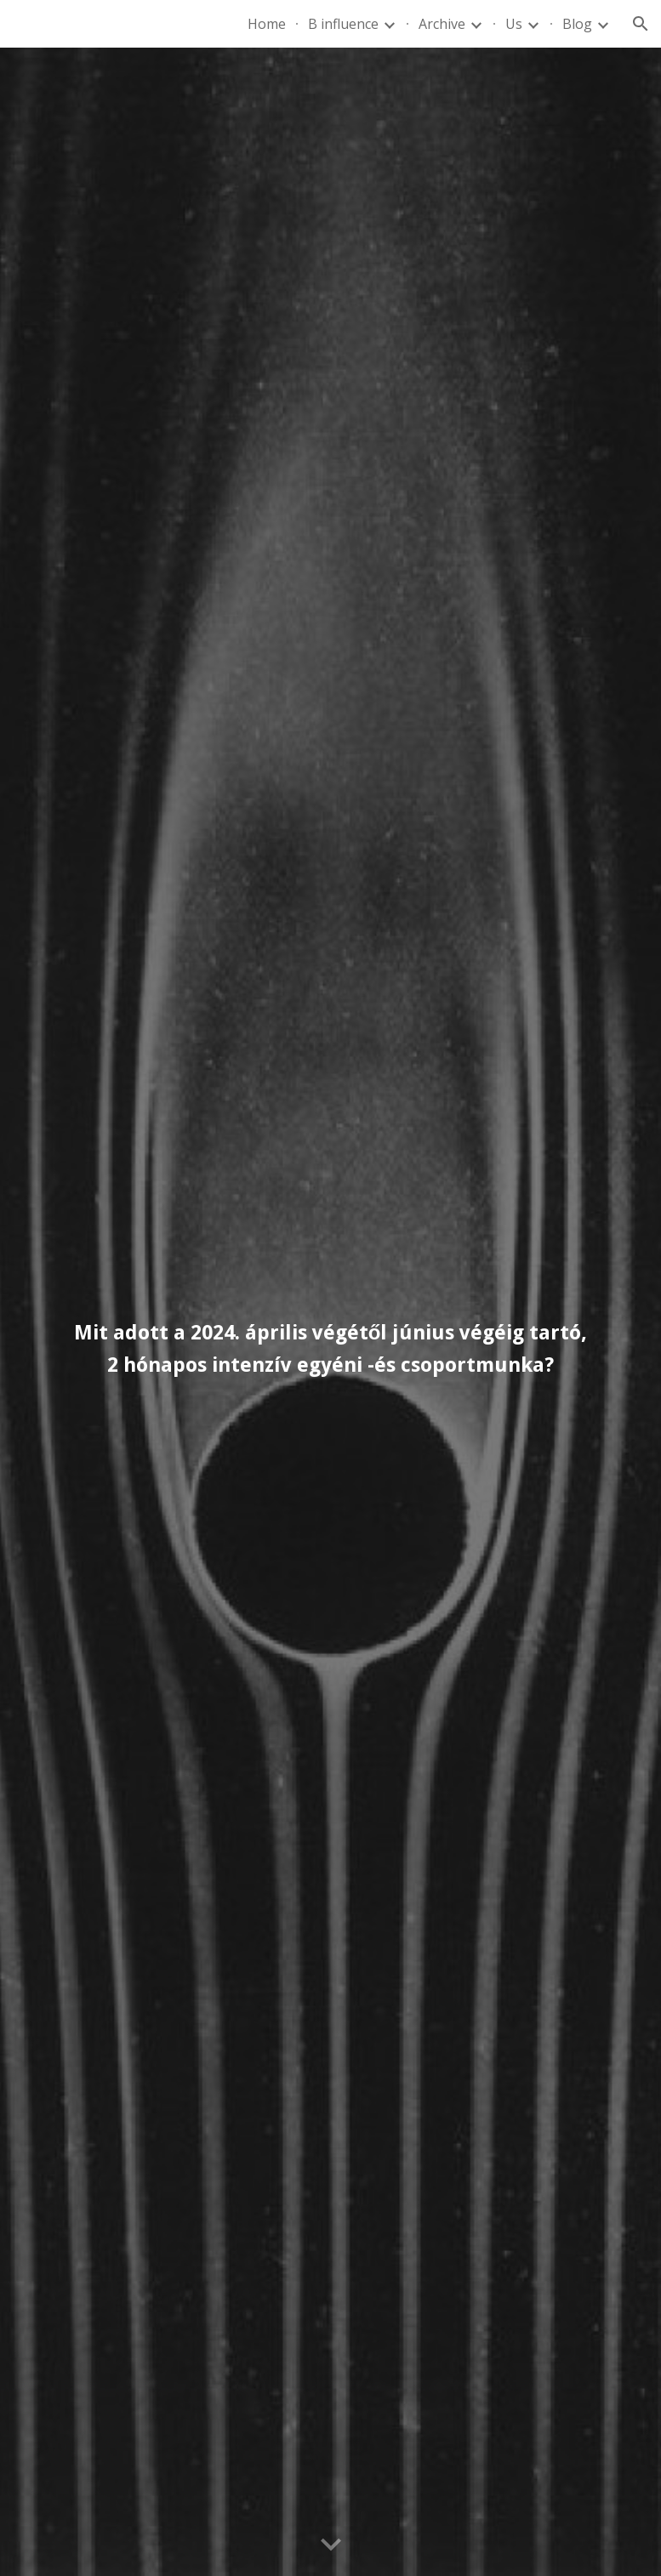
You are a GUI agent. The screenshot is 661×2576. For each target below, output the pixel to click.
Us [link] (513, 23)
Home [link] (267, 23)
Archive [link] (442, 23)
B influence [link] (343, 23)
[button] (640, 23)
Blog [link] (577, 23)
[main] (330, 1312)
